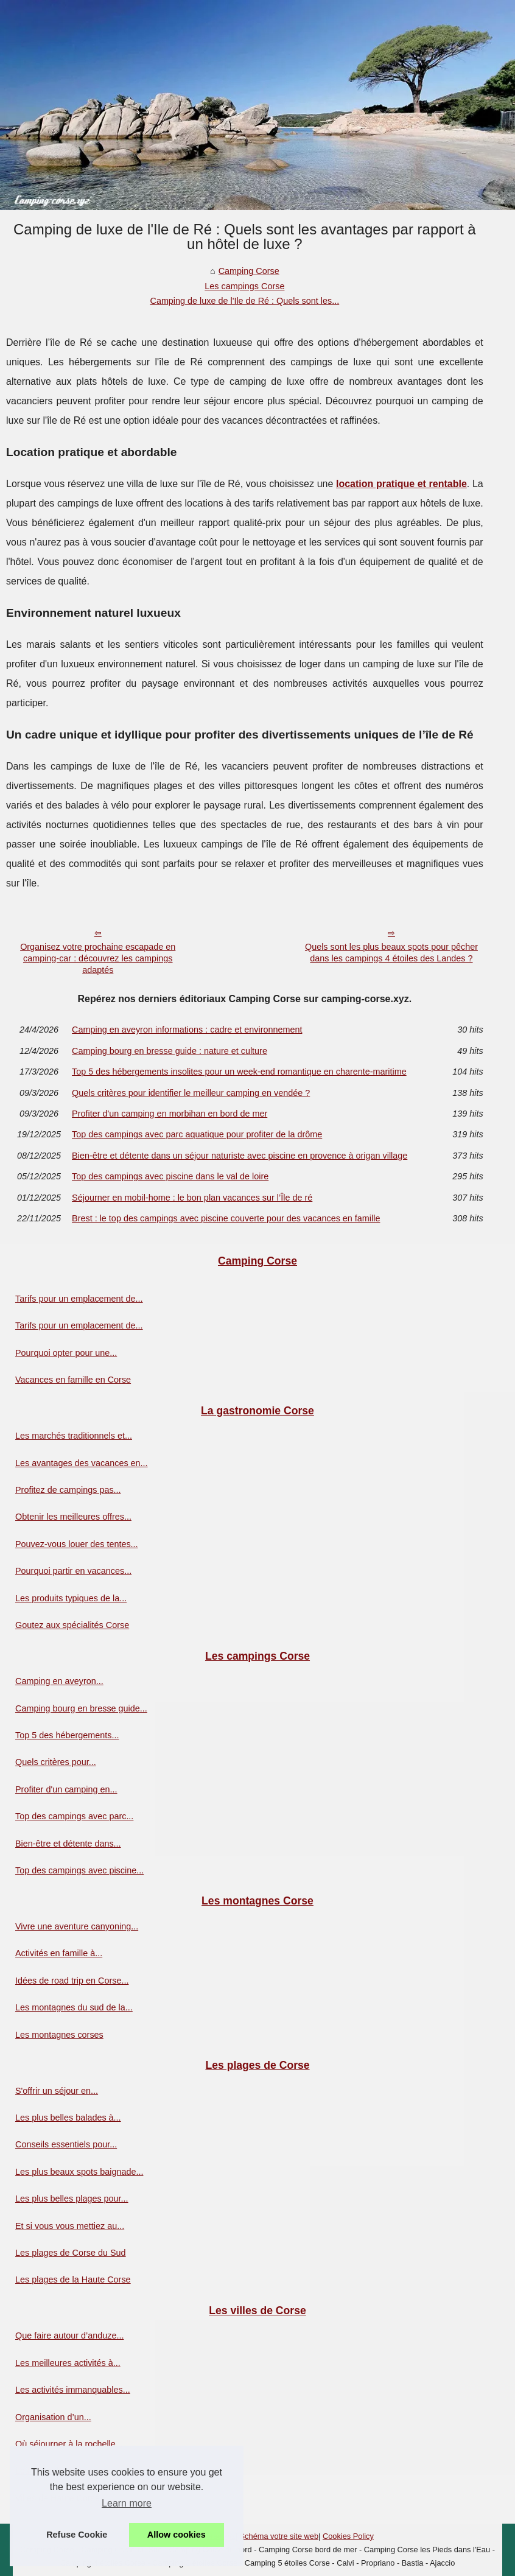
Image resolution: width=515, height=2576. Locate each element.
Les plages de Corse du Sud (70, 2253)
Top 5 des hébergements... (67, 1735)
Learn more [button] (127, 2503)
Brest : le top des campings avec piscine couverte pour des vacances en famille (226, 1218)
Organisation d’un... (53, 2417)
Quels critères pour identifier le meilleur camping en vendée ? (191, 1093)
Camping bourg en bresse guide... (81, 1708)
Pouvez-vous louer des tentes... (76, 1544)
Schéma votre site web (279, 2536)
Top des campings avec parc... (74, 1816)
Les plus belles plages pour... (71, 2198)
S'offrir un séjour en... (56, 2091)
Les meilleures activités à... (68, 2363)
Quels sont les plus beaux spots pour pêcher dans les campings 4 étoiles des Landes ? (391, 952)
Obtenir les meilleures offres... (73, 1516)
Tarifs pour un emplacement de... (79, 1299)
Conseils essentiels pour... (66, 2144)
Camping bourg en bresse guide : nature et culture (169, 1051)
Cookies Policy (348, 2536)
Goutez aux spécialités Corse (72, 1625)
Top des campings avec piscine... (79, 1870)
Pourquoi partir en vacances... (73, 1571)
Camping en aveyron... (59, 1681)
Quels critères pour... (55, 1762)
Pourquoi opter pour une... (66, 1353)
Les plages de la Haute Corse (73, 2279)
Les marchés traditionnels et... (73, 1436)
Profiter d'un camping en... (66, 1789)
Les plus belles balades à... (68, 2117)
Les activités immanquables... (72, 2390)
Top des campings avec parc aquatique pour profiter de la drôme (197, 1134)
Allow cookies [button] (176, 2534)
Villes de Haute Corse (57, 2498)
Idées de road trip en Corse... (71, 1980)
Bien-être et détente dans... (68, 1843)
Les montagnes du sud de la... (74, 2007)
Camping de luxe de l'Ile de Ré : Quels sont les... (244, 301)
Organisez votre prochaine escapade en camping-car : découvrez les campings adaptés (97, 958)
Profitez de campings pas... (68, 1490)
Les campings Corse (244, 286)
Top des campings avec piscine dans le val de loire (170, 1176)
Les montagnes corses (59, 2035)
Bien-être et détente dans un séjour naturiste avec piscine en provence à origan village (239, 1155)
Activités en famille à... (58, 1953)
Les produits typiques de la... (71, 1598)
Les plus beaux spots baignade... (79, 2172)
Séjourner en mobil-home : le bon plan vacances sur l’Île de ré (192, 1197)
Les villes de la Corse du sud (71, 2471)
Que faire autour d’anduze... (69, 2335)
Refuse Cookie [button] (76, 2534)
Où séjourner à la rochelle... (69, 2444)
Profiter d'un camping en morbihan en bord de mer (169, 1113)
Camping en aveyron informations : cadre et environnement (187, 1029)
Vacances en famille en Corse (73, 1380)
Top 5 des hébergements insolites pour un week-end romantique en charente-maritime (239, 1071)
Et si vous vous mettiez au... (69, 2226)
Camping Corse (249, 271)
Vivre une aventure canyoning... (76, 1926)
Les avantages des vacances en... (81, 1463)
